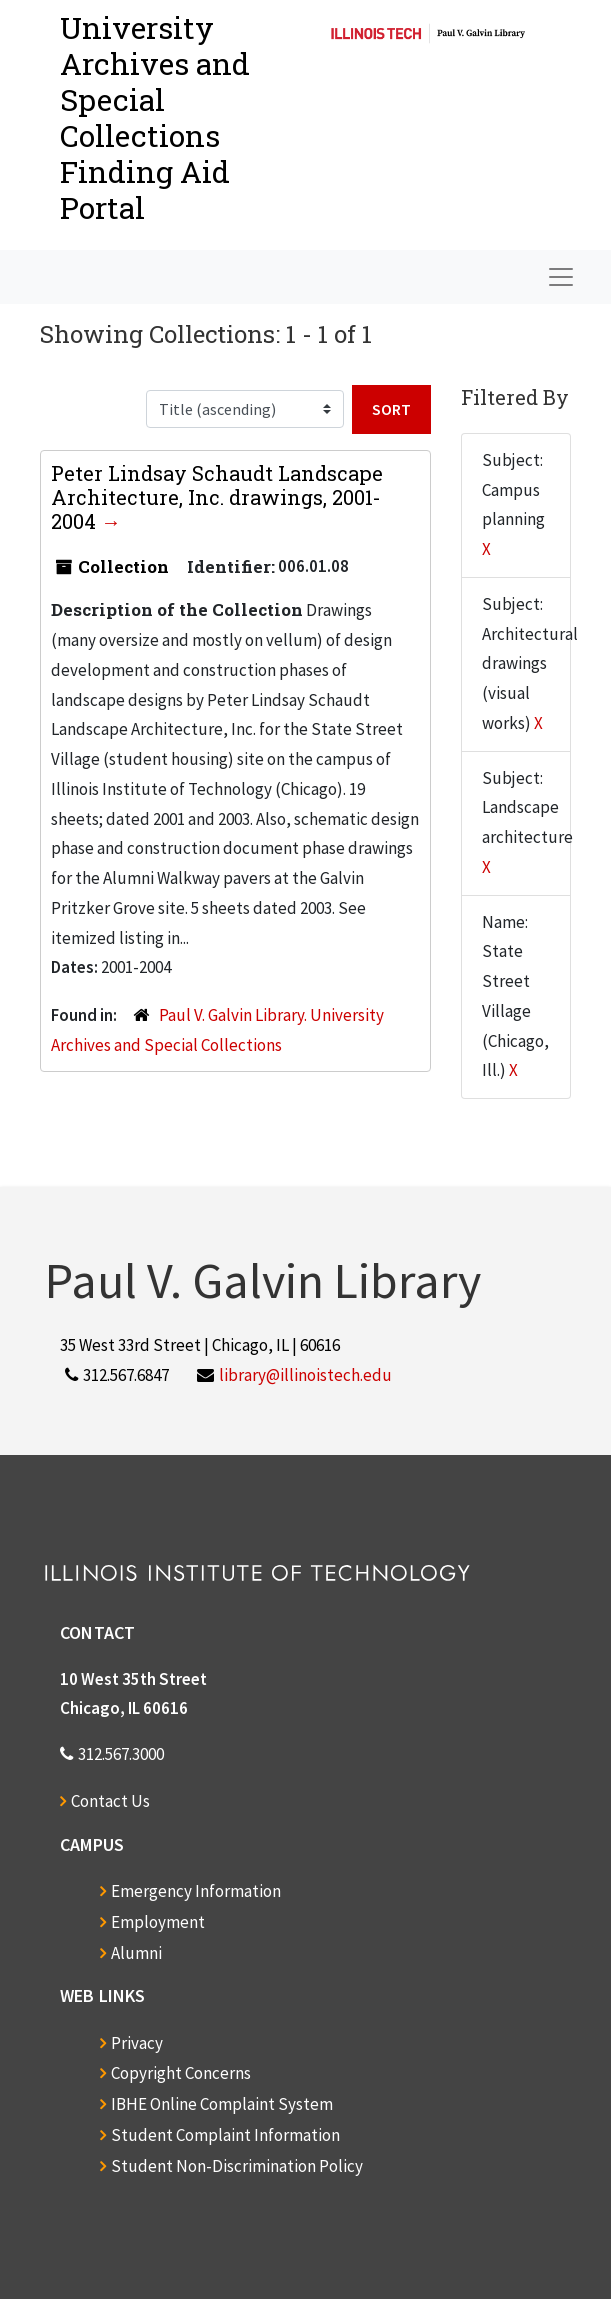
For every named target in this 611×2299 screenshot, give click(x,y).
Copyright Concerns (181, 2073)
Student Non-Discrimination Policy (237, 2166)
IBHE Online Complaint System (222, 2104)
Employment (158, 1922)
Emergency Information (196, 1891)
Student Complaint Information (225, 2135)
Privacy (137, 2043)
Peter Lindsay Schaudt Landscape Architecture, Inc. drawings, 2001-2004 (217, 497)
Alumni (136, 1953)
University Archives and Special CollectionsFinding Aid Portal (155, 117)
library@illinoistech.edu (305, 1375)
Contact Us (110, 1801)
